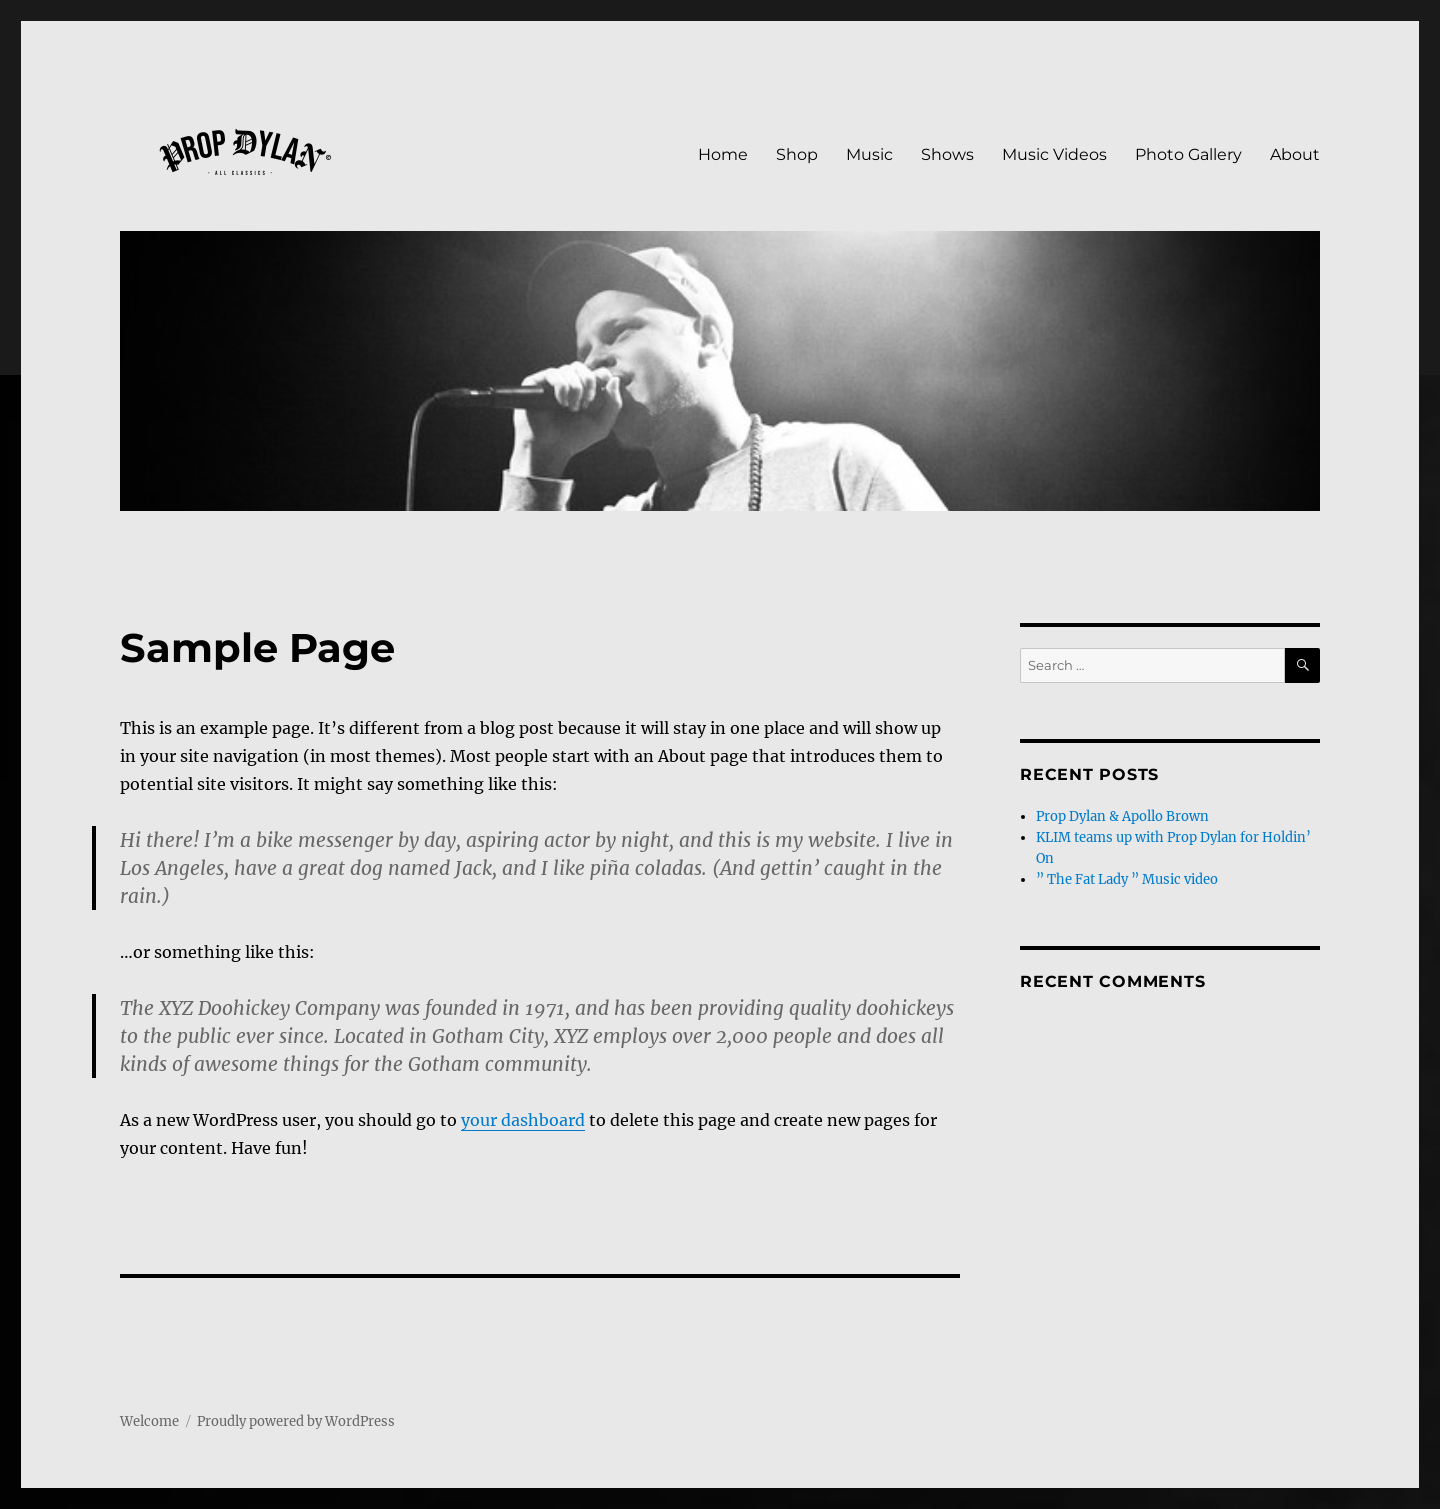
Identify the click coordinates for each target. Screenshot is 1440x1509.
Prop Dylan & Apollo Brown (1122, 816)
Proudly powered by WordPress (296, 1421)
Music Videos (1054, 154)
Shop (797, 154)
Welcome (149, 1421)
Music (869, 154)
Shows (947, 154)
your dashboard (523, 1120)
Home (723, 154)
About (1295, 154)
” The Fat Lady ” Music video (1127, 879)
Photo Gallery (1188, 154)
